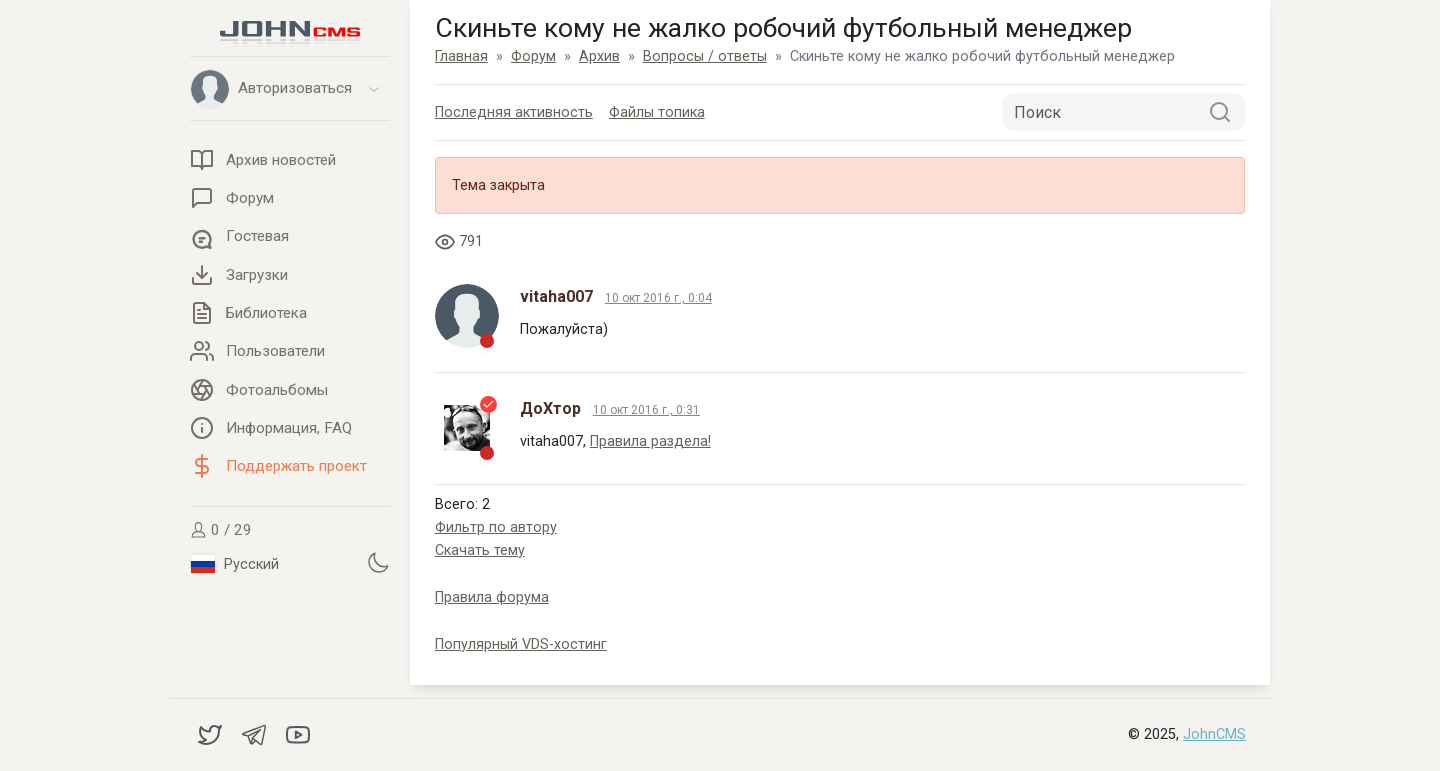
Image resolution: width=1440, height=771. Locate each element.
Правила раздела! (650, 441)
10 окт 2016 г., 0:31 (646, 410)
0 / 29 (221, 530)
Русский (235, 564)
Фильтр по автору (496, 527)
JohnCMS (1214, 734)
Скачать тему (480, 550)
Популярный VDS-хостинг (521, 644)
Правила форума (492, 597)
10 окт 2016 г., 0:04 (658, 298)
